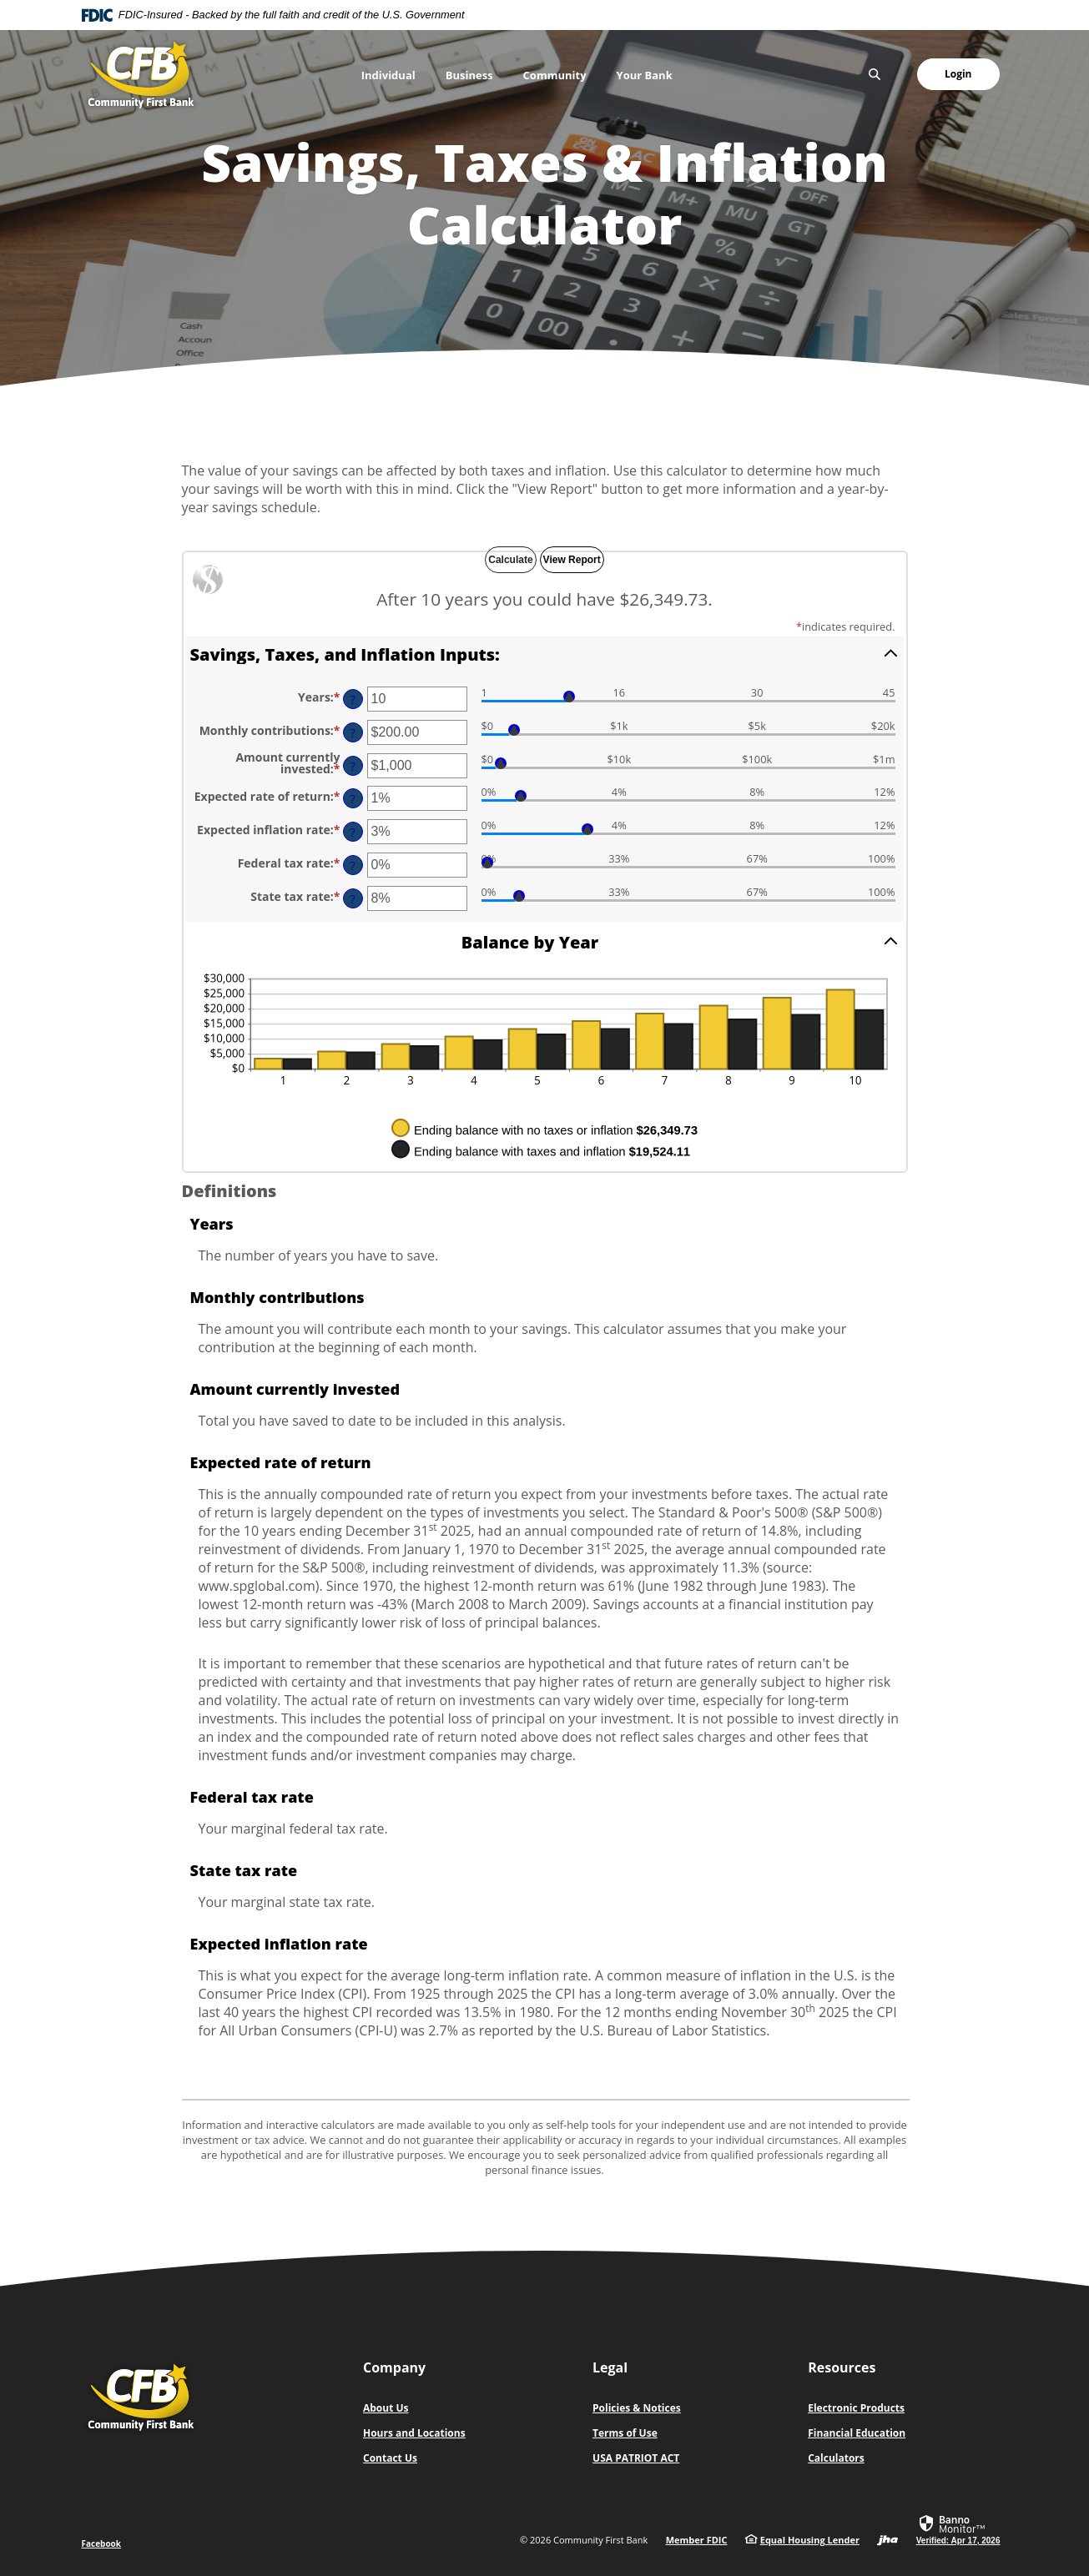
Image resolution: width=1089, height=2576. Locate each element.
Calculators (836, 2458)
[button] (545, 653)
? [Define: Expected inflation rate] (352, 832)
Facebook (102, 2543)
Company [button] (394, 2367)
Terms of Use (625, 2433)
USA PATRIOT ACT (635, 2458)
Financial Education (856, 2433)
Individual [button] (388, 75)
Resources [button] (841, 2367)
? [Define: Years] (352, 699)
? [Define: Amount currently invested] (352, 766)
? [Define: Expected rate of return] (352, 799)
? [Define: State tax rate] (352, 899)
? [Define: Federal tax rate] (352, 865)
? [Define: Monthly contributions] (352, 733)
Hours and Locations (414, 2433)
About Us (386, 2408)
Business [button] (469, 75)
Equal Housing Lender (810, 2539)
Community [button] (555, 75)
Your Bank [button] (645, 75)
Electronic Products (856, 2408)
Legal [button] (610, 2367)
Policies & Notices (636, 2408)
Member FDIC (697, 2539)
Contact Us (390, 2458)
